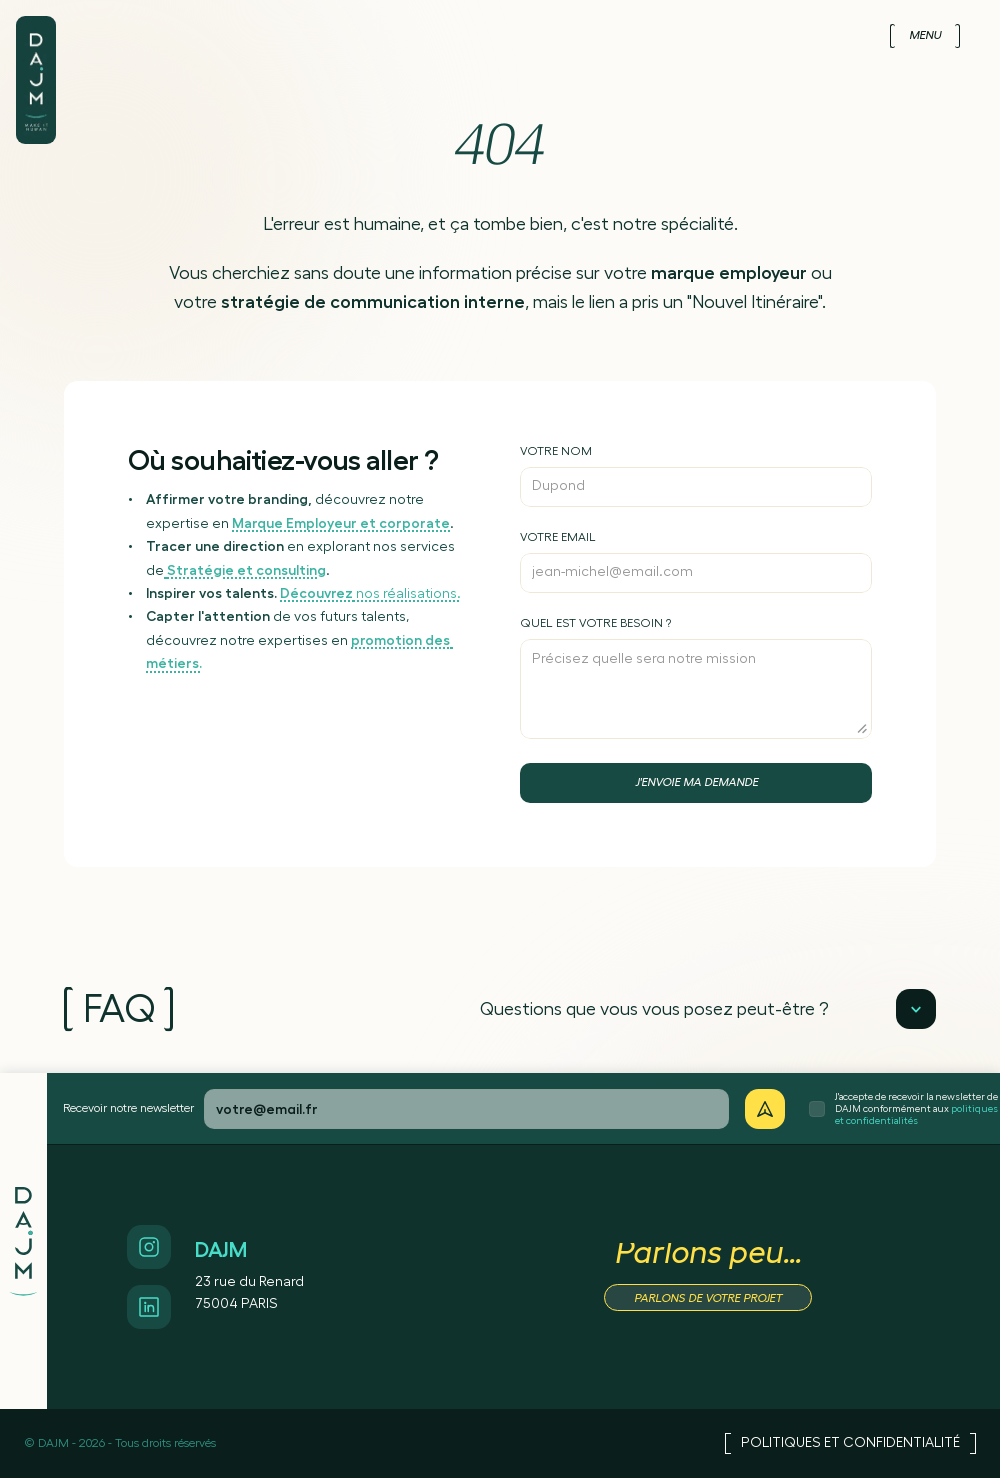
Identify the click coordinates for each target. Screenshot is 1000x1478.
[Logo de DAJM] (36, 58)
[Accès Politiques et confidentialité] (850, 1443)
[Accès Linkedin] (149, 1307)
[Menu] (925, 36)
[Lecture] (916, 1009)
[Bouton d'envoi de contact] (696, 783)
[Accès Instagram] (149, 1247)
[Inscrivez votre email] (696, 562)
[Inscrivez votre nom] (696, 476)
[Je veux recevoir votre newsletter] (765, 1109)
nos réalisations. (370, 594)
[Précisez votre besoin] (696, 678)
